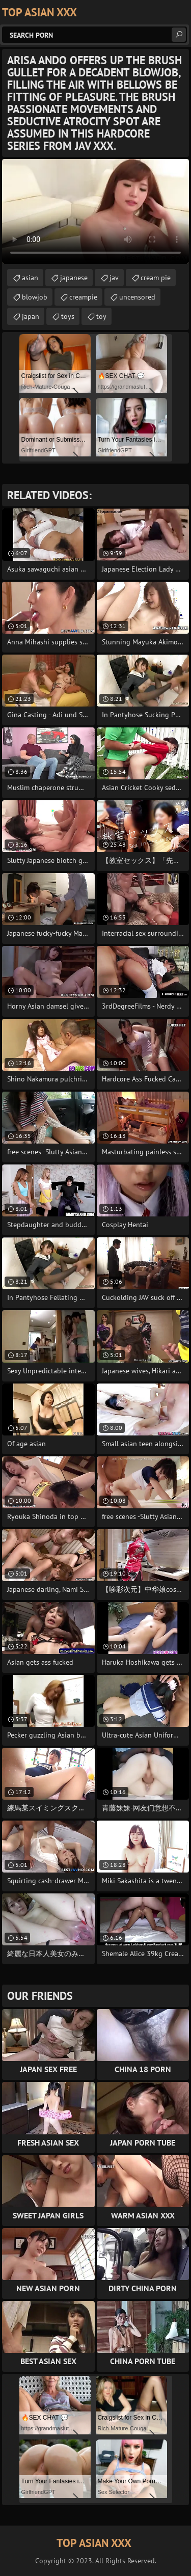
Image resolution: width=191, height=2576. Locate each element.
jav (114, 277)
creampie (83, 297)
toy (101, 316)
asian (30, 277)
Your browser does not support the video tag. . (95, 211)
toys (67, 316)
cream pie (156, 277)
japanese (74, 277)
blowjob (34, 297)
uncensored (137, 297)
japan (30, 316)
